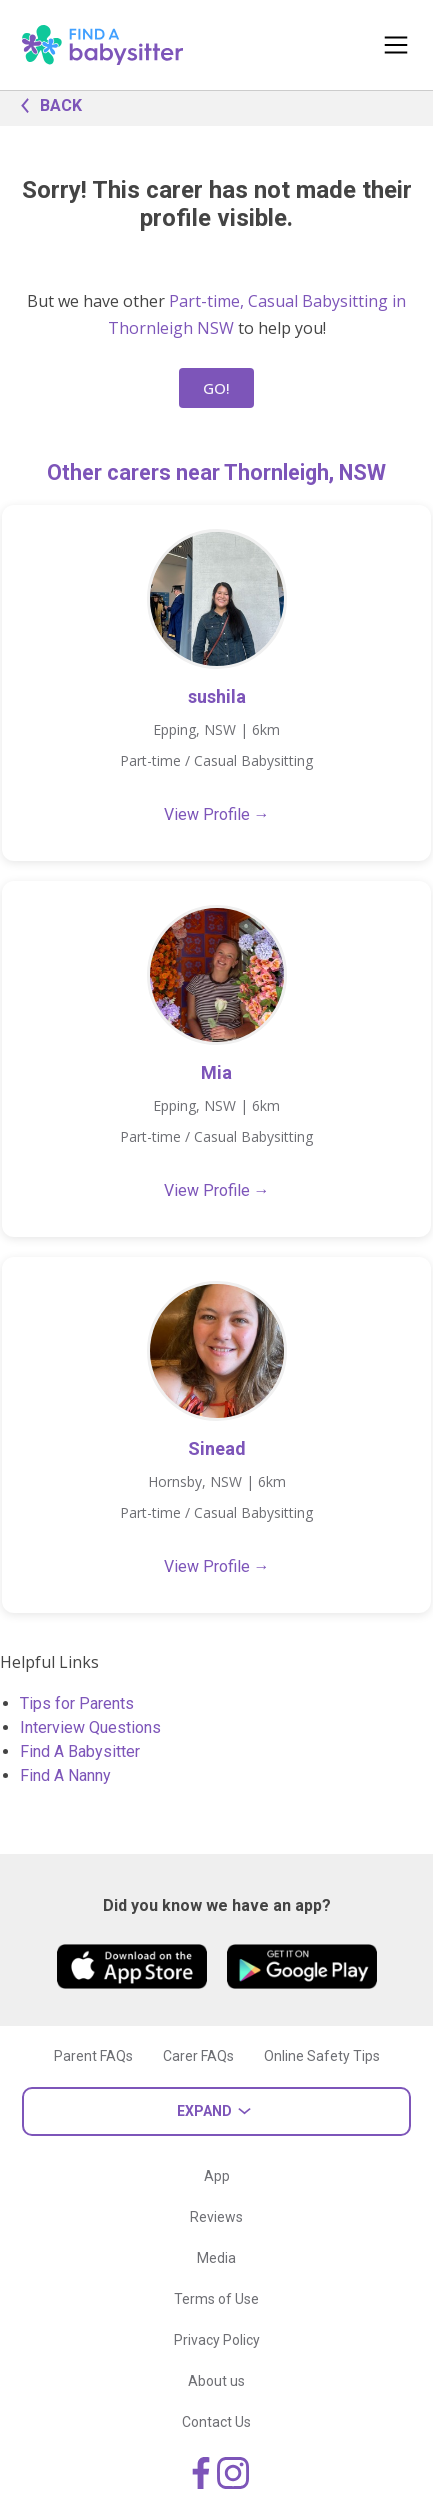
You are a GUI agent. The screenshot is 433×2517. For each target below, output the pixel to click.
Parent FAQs (93, 2056)
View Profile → (217, 814)
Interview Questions (90, 1727)
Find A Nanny (65, 1775)
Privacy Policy (217, 2340)
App (217, 2176)
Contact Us (216, 2422)
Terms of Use (216, 2299)
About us (216, 2381)
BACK (46, 104)
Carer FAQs (198, 2056)
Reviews (216, 2217)
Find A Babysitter (80, 1751)
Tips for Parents (77, 1703)
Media (216, 2258)
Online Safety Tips (322, 2056)
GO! (216, 388)
